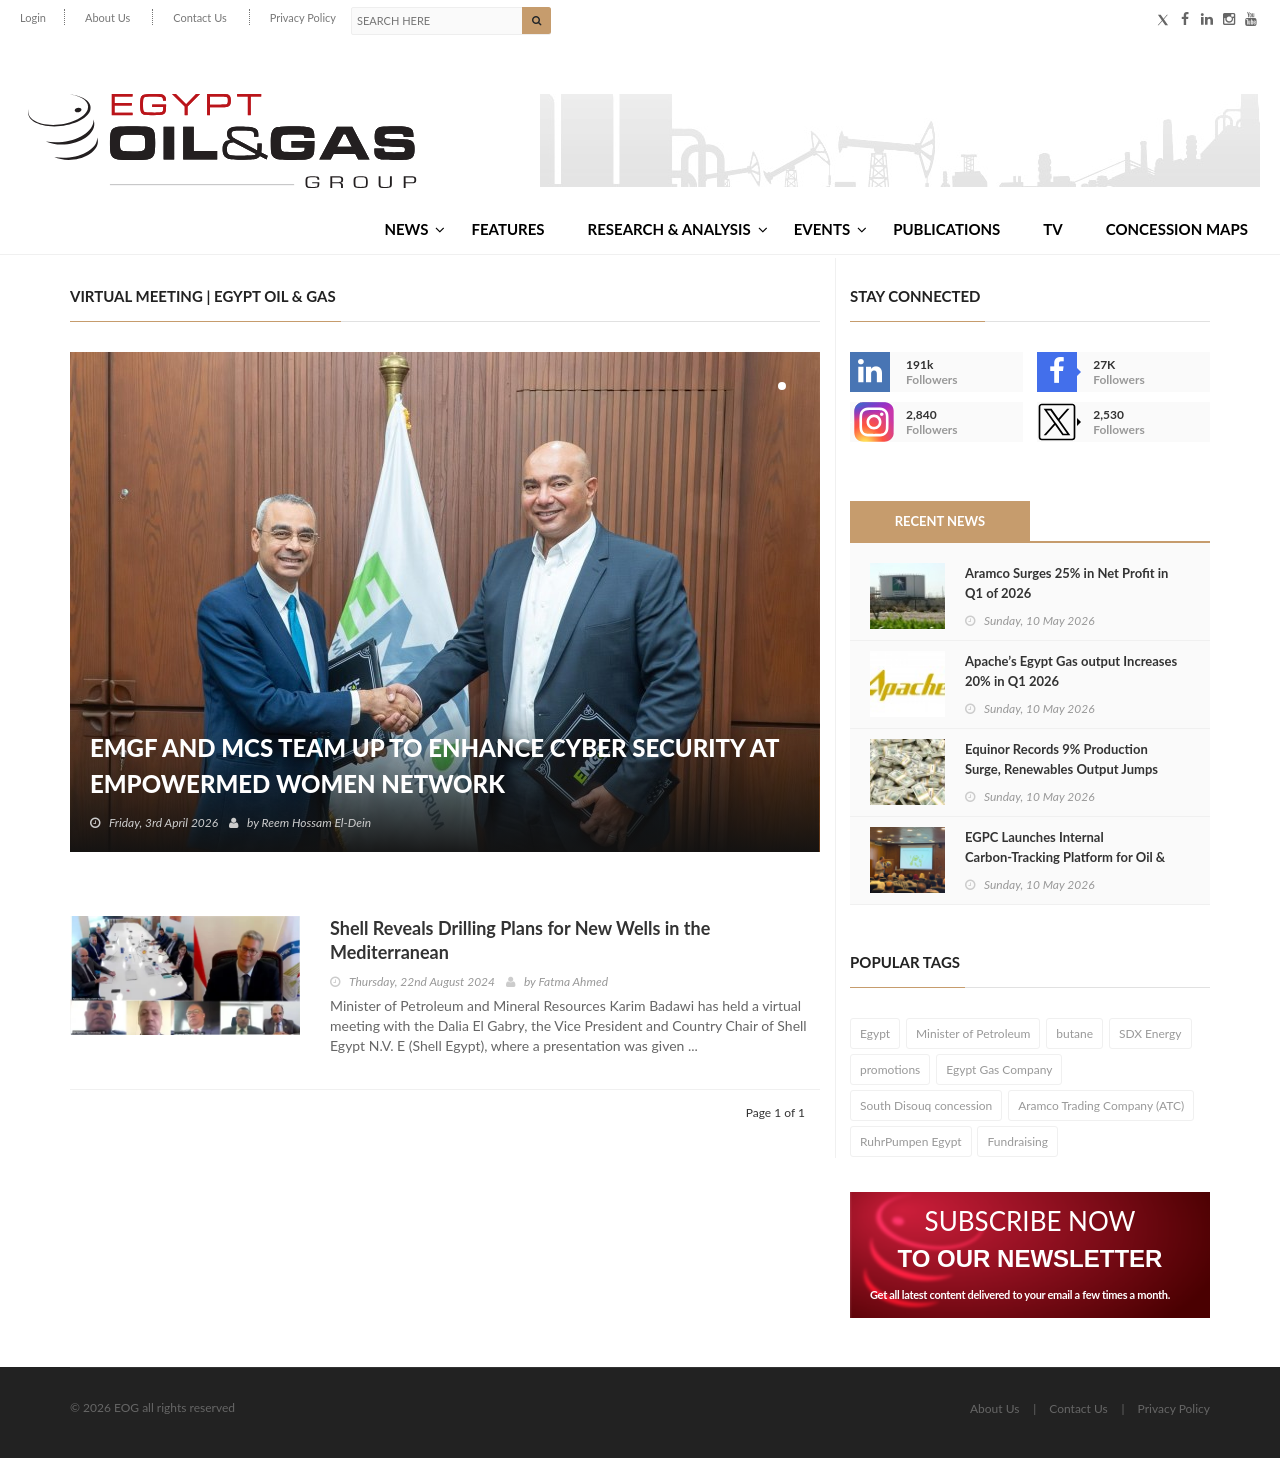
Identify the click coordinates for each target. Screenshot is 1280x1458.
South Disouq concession (926, 1105)
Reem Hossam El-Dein (317, 822)
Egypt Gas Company (999, 1069)
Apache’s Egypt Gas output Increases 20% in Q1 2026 (1071, 671)
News (414, 229)
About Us (107, 17)
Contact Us (200, 17)
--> (870, 422)
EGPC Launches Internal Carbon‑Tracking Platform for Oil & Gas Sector (1065, 857)
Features (507, 229)
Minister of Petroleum (973, 1033)
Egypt (875, 1033)
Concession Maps (1177, 229)
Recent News (940, 521)
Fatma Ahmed (573, 981)
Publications (946, 229)
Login (33, 17)
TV (1052, 229)
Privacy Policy (303, 17)
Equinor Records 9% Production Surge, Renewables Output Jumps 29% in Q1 (1061, 769)
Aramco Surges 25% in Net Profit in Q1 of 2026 (1066, 583)
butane (1074, 1033)
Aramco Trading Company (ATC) (1101, 1105)
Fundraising (1017, 1141)
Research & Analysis (678, 229)
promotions (890, 1069)
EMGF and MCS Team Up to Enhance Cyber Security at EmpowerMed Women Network (434, 765)
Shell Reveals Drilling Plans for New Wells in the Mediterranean (520, 940)
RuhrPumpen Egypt (911, 1141)
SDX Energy (1150, 1033)
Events (830, 229)
